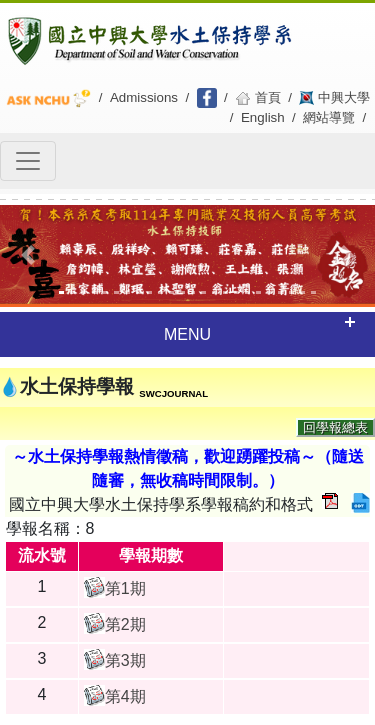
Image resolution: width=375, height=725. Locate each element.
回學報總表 (335, 427)
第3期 (125, 660)
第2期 (125, 624)
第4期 (125, 696)
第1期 (125, 588)
